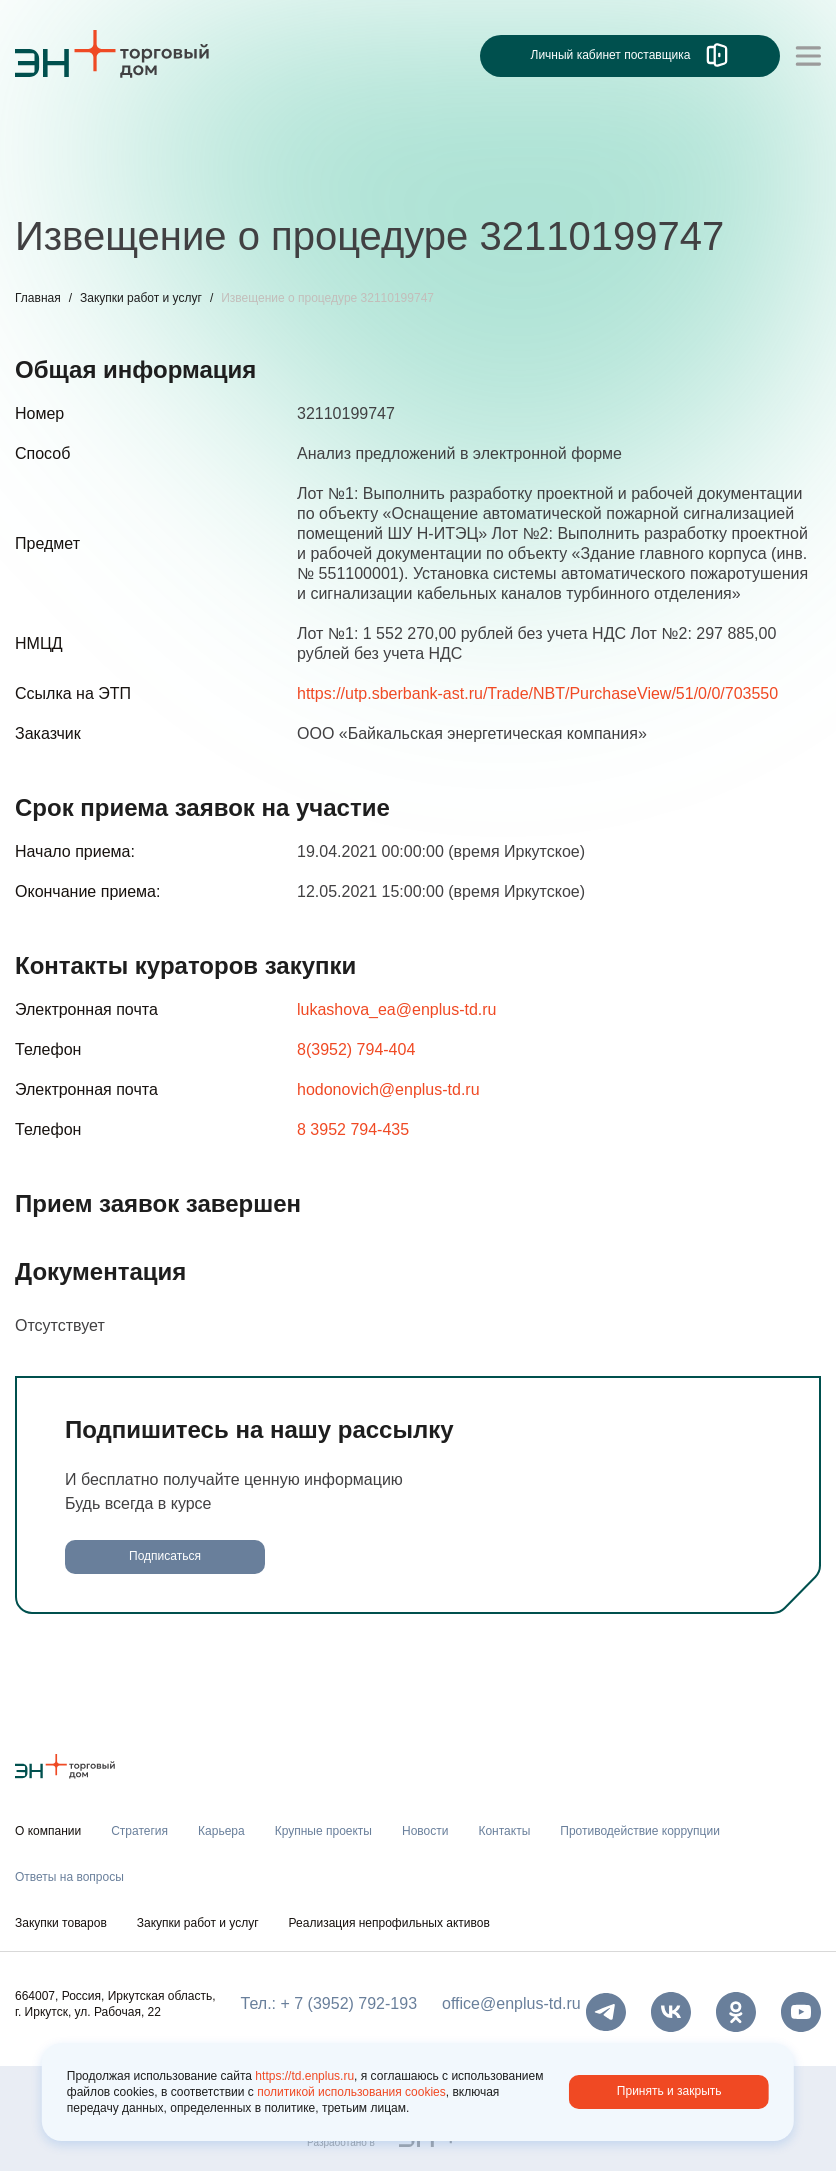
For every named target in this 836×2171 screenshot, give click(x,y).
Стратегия (139, 1831)
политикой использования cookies (351, 2092)
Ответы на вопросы (69, 1877)
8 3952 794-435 (353, 1129)
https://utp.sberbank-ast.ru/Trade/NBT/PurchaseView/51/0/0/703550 (537, 693)
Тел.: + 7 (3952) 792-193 (329, 2003)
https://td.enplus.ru (304, 2076)
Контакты (504, 1831)
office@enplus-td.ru (511, 2003)
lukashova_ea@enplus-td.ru (396, 1009)
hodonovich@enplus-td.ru (388, 1089)
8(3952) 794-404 (356, 1049)
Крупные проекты (323, 1831)
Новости (425, 1831)
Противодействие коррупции (640, 1831)
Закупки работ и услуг (141, 298)
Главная (38, 298)
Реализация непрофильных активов (389, 1923)
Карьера (221, 1831)
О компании (48, 1831)
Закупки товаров (61, 1923)
